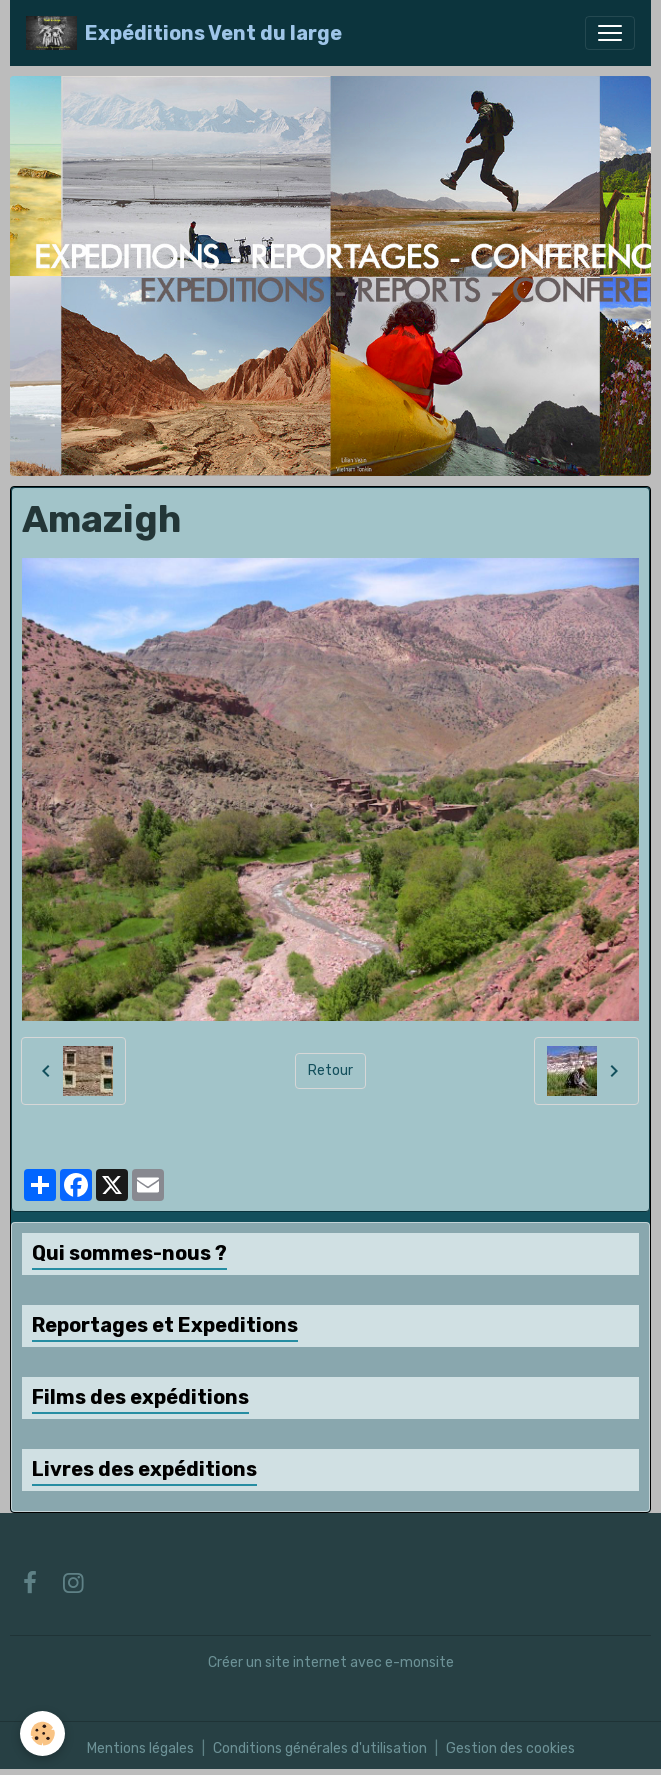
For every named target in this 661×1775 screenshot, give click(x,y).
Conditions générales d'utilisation (320, 1748)
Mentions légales (140, 1748)
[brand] (184, 33)
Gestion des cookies (510, 1748)
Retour (330, 1070)
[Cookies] (42, 1733)
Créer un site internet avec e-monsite (331, 1662)
